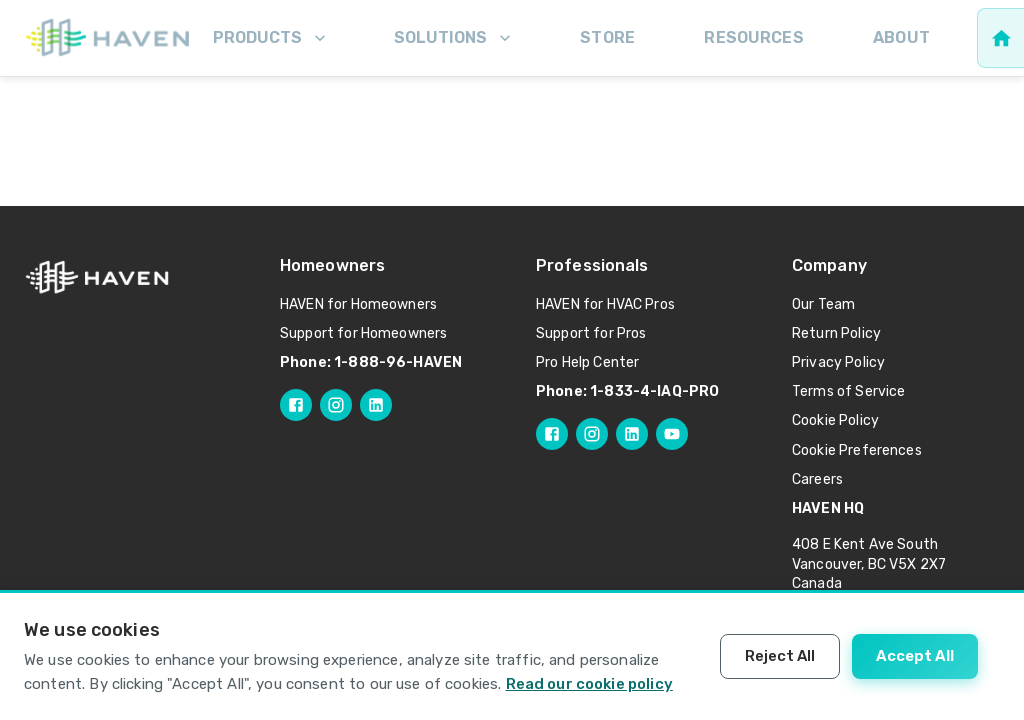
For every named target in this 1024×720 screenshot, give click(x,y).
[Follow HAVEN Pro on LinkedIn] (632, 434)
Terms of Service (848, 391)
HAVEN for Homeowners (358, 304)
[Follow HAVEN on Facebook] (296, 405)
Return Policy (836, 333)
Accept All (915, 656)
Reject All (780, 656)
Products (271, 38)
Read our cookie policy (589, 684)
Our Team (823, 304)
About (901, 37)
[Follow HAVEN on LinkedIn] (376, 405)
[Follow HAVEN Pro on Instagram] (592, 434)
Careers (817, 479)
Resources (753, 37)
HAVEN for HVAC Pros (605, 304)
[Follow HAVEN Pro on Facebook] (552, 434)
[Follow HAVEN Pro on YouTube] (672, 434)
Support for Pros (591, 333)
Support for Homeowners (363, 333)
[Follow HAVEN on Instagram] (336, 405)
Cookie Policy (835, 420)
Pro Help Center (587, 362)
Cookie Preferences (857, 450)
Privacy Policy (838, 362)
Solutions (454, 38)
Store (607, 37)
